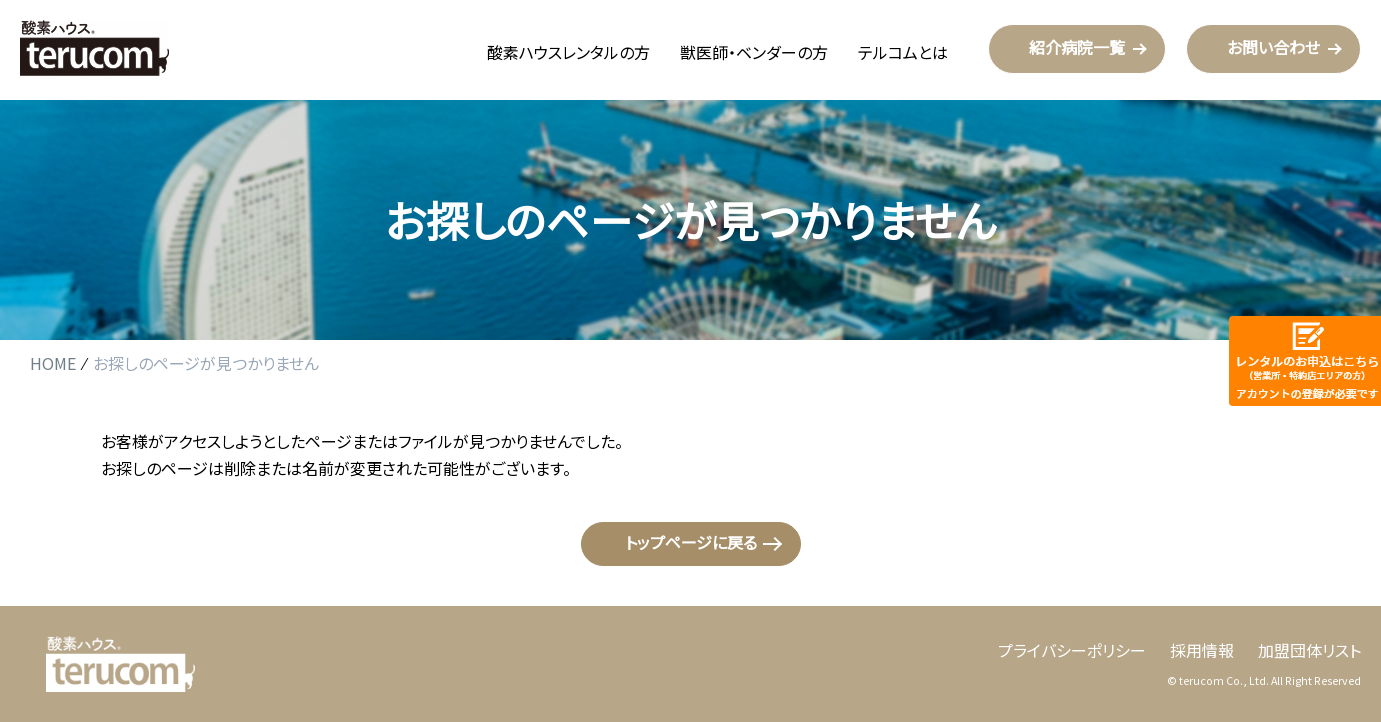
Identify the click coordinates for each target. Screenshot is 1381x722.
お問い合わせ (1273, 47)
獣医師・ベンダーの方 (754, 52)
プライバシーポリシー (1072, 650)
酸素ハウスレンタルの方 (568, 52)
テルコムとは (903, 52)
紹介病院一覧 (1077, 47)
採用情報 (1202, 650)
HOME (53, 364)
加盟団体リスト (1309, 650)
